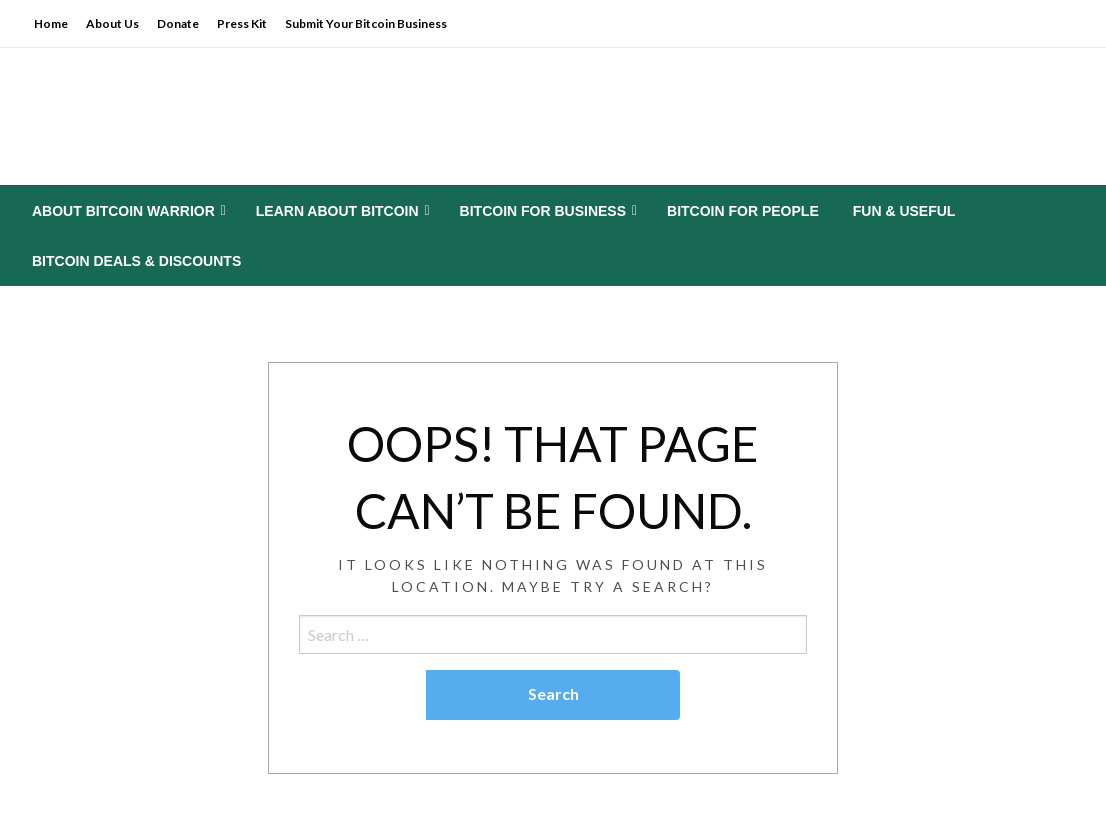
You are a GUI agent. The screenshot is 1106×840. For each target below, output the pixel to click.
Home (51, 23)
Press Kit (242, 23)
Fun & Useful (904, 211)
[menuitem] (127, 211)
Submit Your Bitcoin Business (366, 23)
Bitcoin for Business (543, 211)
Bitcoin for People (743, 211)
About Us (112, 23)
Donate (178, 23)
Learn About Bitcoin (337, 211)
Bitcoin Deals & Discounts (136, 261)
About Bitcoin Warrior (123, 211)
